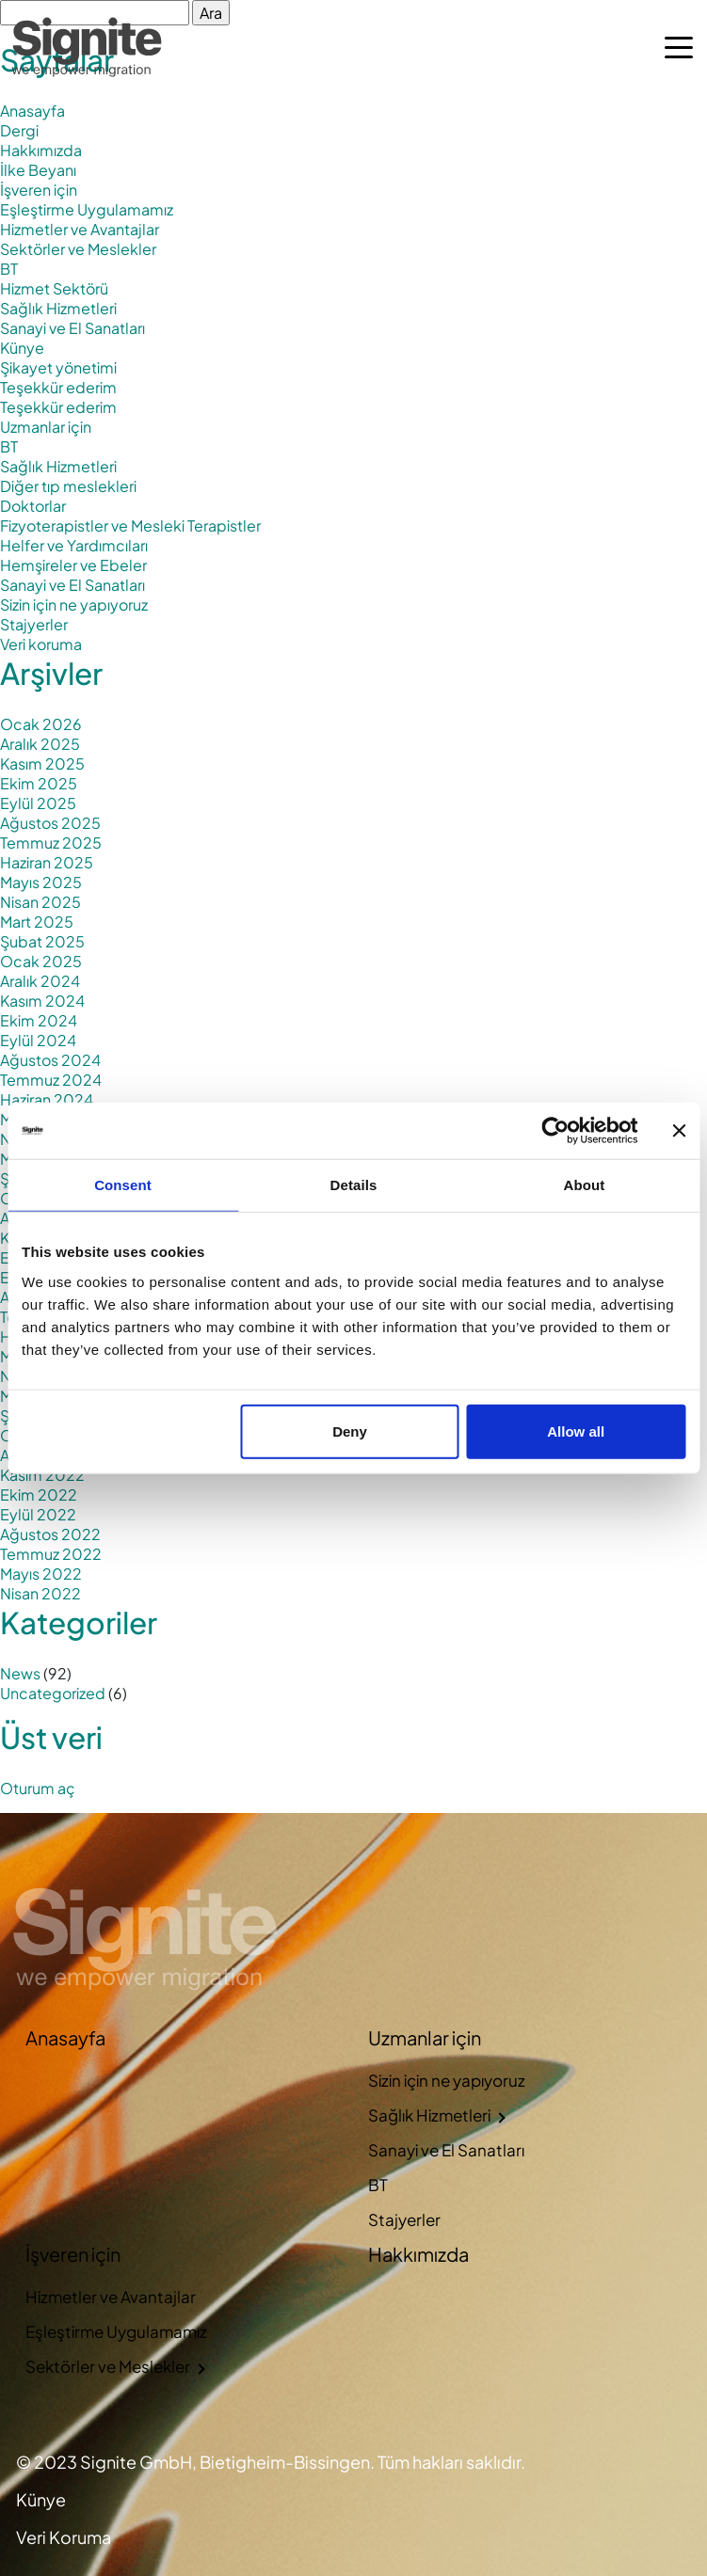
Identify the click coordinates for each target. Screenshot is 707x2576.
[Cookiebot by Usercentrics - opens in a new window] (555, 1131)
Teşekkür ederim (58, 387)
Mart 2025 (36, 921)
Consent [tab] (123, 1185)
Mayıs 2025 (41, 882)
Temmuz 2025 (51, 842)
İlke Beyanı (38, 170)
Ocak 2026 (41, 724)
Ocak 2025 (41, 961)
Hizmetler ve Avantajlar (79, 229)
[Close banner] (678, 1130)
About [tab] (584, 1185)
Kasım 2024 (42, 1000)
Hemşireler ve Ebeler (73, 565)
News (20, 1673)
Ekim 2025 (38, 783)
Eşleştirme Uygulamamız (86, 209)
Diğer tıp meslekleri (68, 486)
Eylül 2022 (38, 1514)
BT (9, 268)
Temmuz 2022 (51, 1554)
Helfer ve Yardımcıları (74, 545)
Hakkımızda (41, 150)
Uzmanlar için (45, 427)
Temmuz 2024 (51, 1079)
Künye (22, 348)
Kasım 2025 (42, 763)
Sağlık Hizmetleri (58, 308)
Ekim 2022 (38, 1494)
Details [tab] (354, 1185)
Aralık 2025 (40, 744)
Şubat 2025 (42, 941)
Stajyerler (34, 624)
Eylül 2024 (38, 1040)
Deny (349, 1431)
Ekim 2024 (38, 1020)
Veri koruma (41, 644)
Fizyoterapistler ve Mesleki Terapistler (130, 525)
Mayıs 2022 (41, 1573)
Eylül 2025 (38, 803)
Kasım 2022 (42, 1475)
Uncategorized (52, 1693)
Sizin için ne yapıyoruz (74, 604)
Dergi (19, 130)
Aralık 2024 (40, 981)
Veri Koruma (63, 2537)
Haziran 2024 (46, 1099)
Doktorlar (33, 506)
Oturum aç (37, 1788)
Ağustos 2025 (50, 823)
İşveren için (38, 189)
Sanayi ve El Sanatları (72, 328)
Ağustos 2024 (50, 1060)
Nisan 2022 (40, 1593)
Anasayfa (32, 110)
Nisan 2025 (40, 902)
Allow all (575, 1431)
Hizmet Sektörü (54, 288)
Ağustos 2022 (50, 1534)
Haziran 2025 (46, 862)
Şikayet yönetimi (58, 367)
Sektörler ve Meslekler (78, 249)
